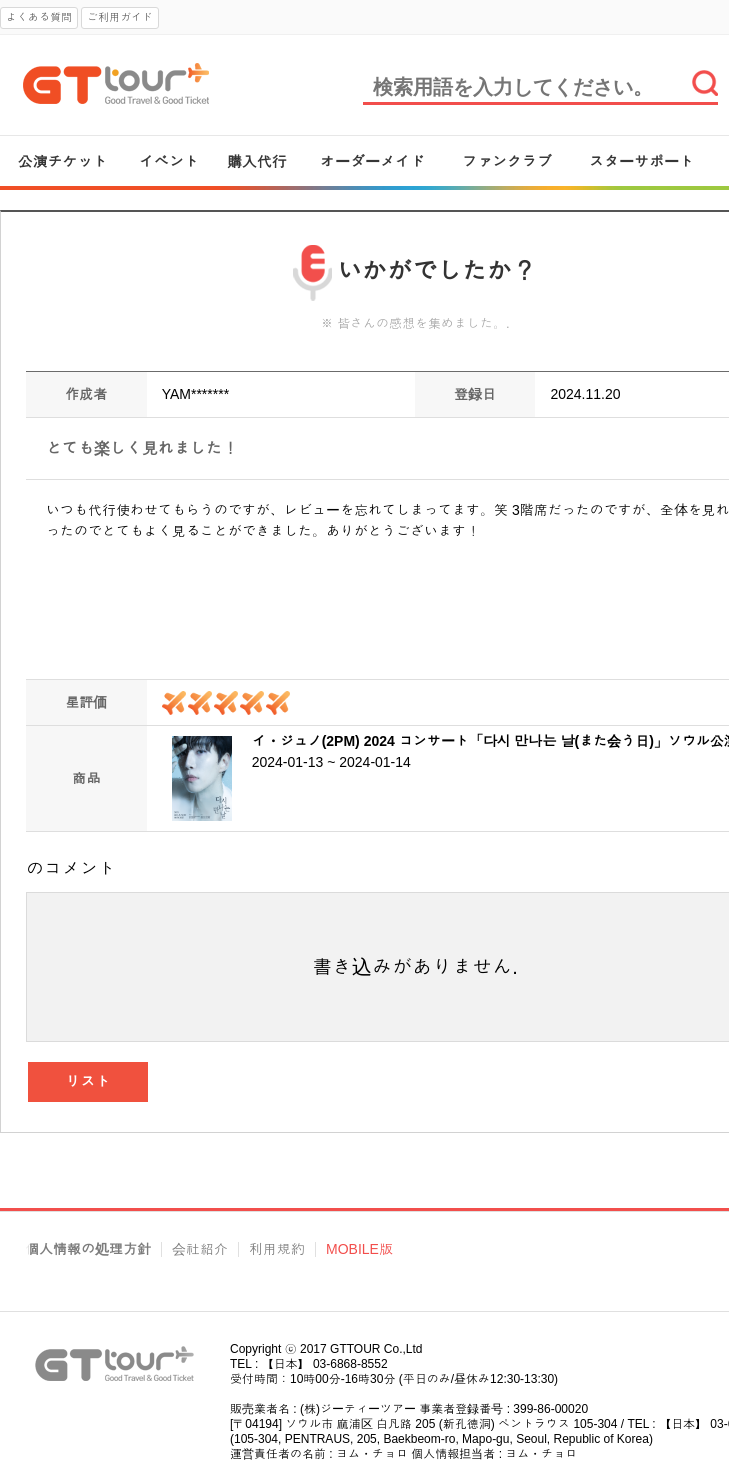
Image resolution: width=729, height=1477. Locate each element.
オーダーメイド (372, 161)
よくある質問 (39, 17)
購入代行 (257, 161)
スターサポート (641, 161)
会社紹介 (200, 1249)
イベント (169, 161)
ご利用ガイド (120, 17)
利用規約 (277, 1249)
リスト (88, 1081)
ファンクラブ (507, 161)
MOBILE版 (359, 1249)
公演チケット (63, 161)
